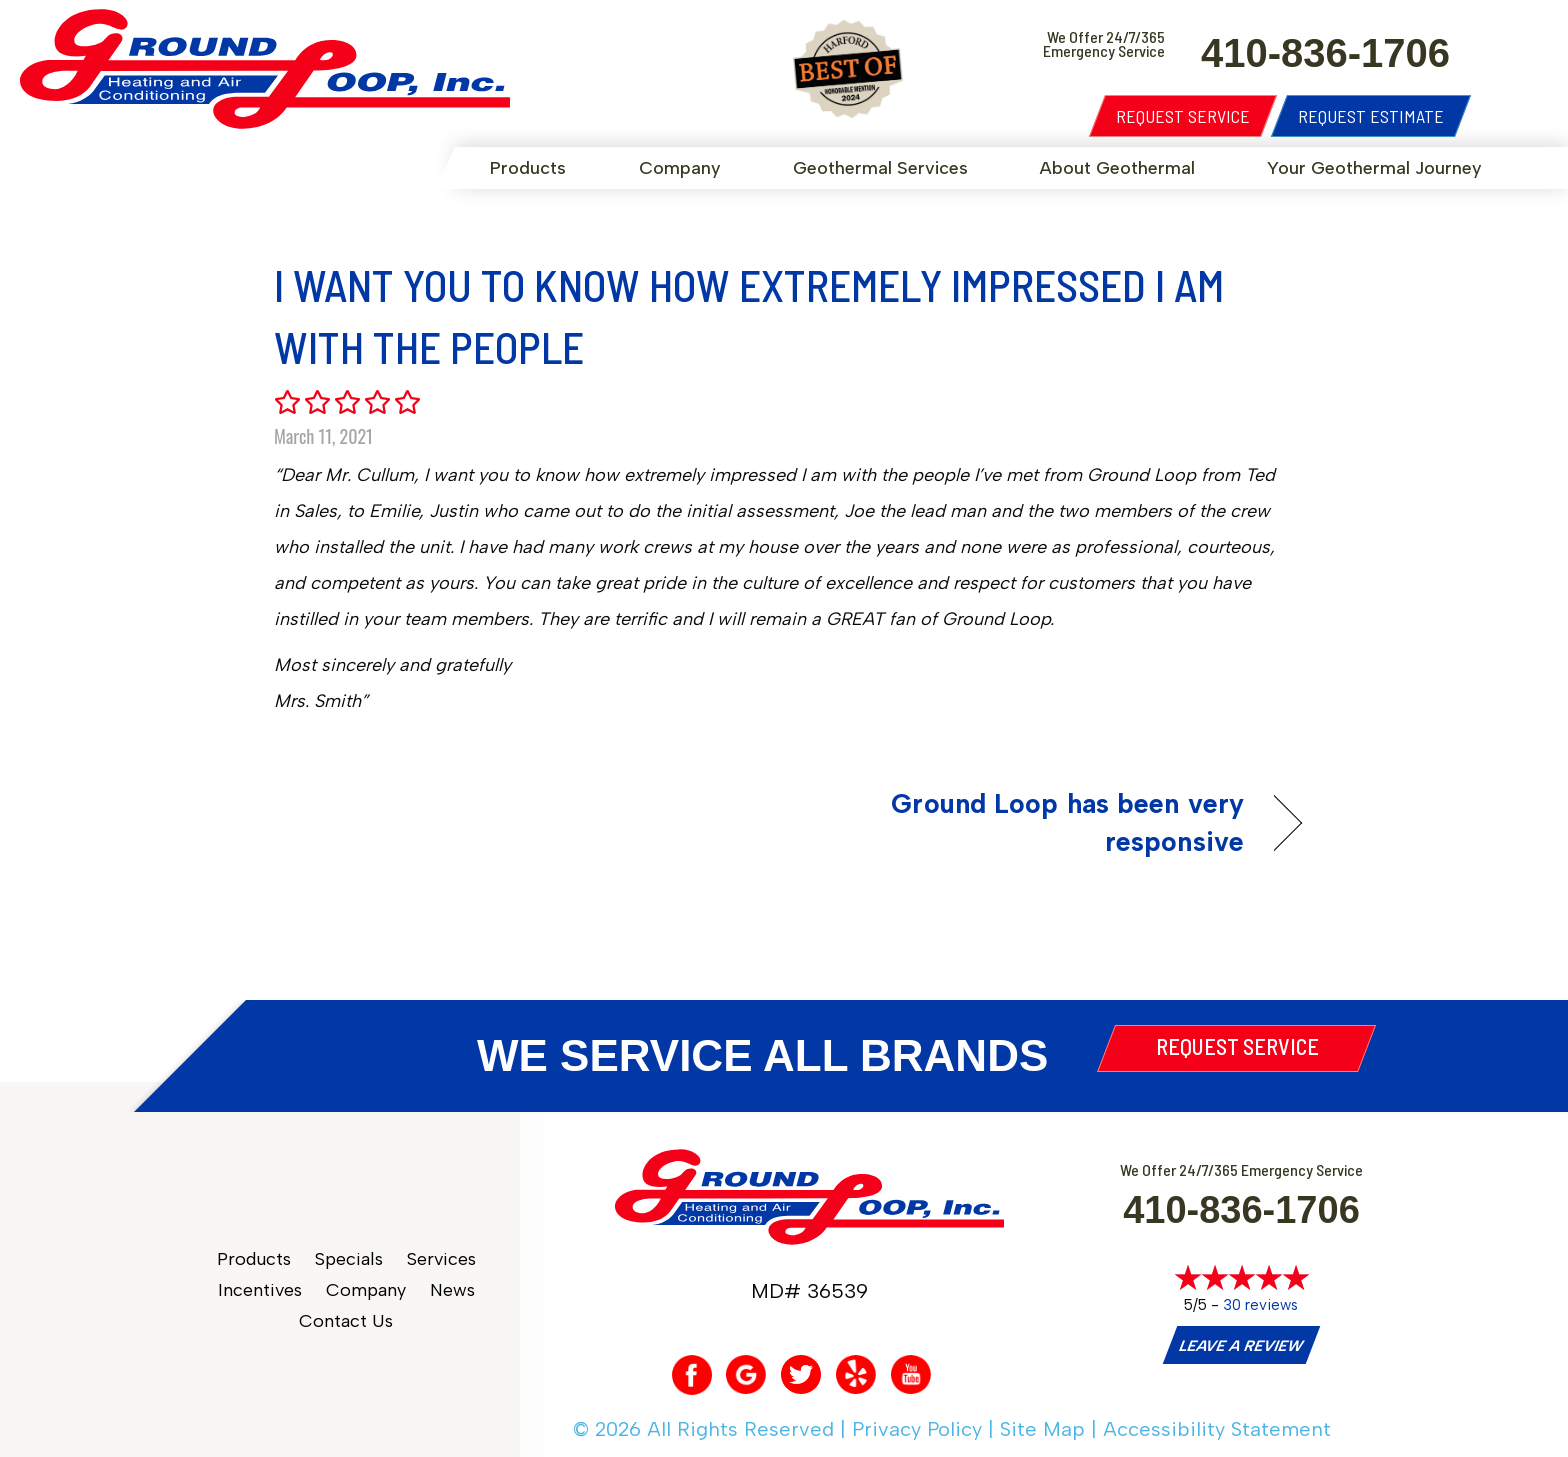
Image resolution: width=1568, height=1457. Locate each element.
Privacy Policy (917, 1429)
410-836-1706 (1241, 1210)
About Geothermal (1117, 168)
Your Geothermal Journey (1374, 168)
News (452, 1290)
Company (680, 168)
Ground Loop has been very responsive (1029, 822)
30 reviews (1260, 1305)
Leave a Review (1241, 1346)
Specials (349, 1259)
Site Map (1042, 1429)
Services (441, 1259)
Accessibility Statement (1217, 1429)
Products (528, 168)
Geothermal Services (880, 168)
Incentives (260, 1290)
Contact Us (346, 1321)
